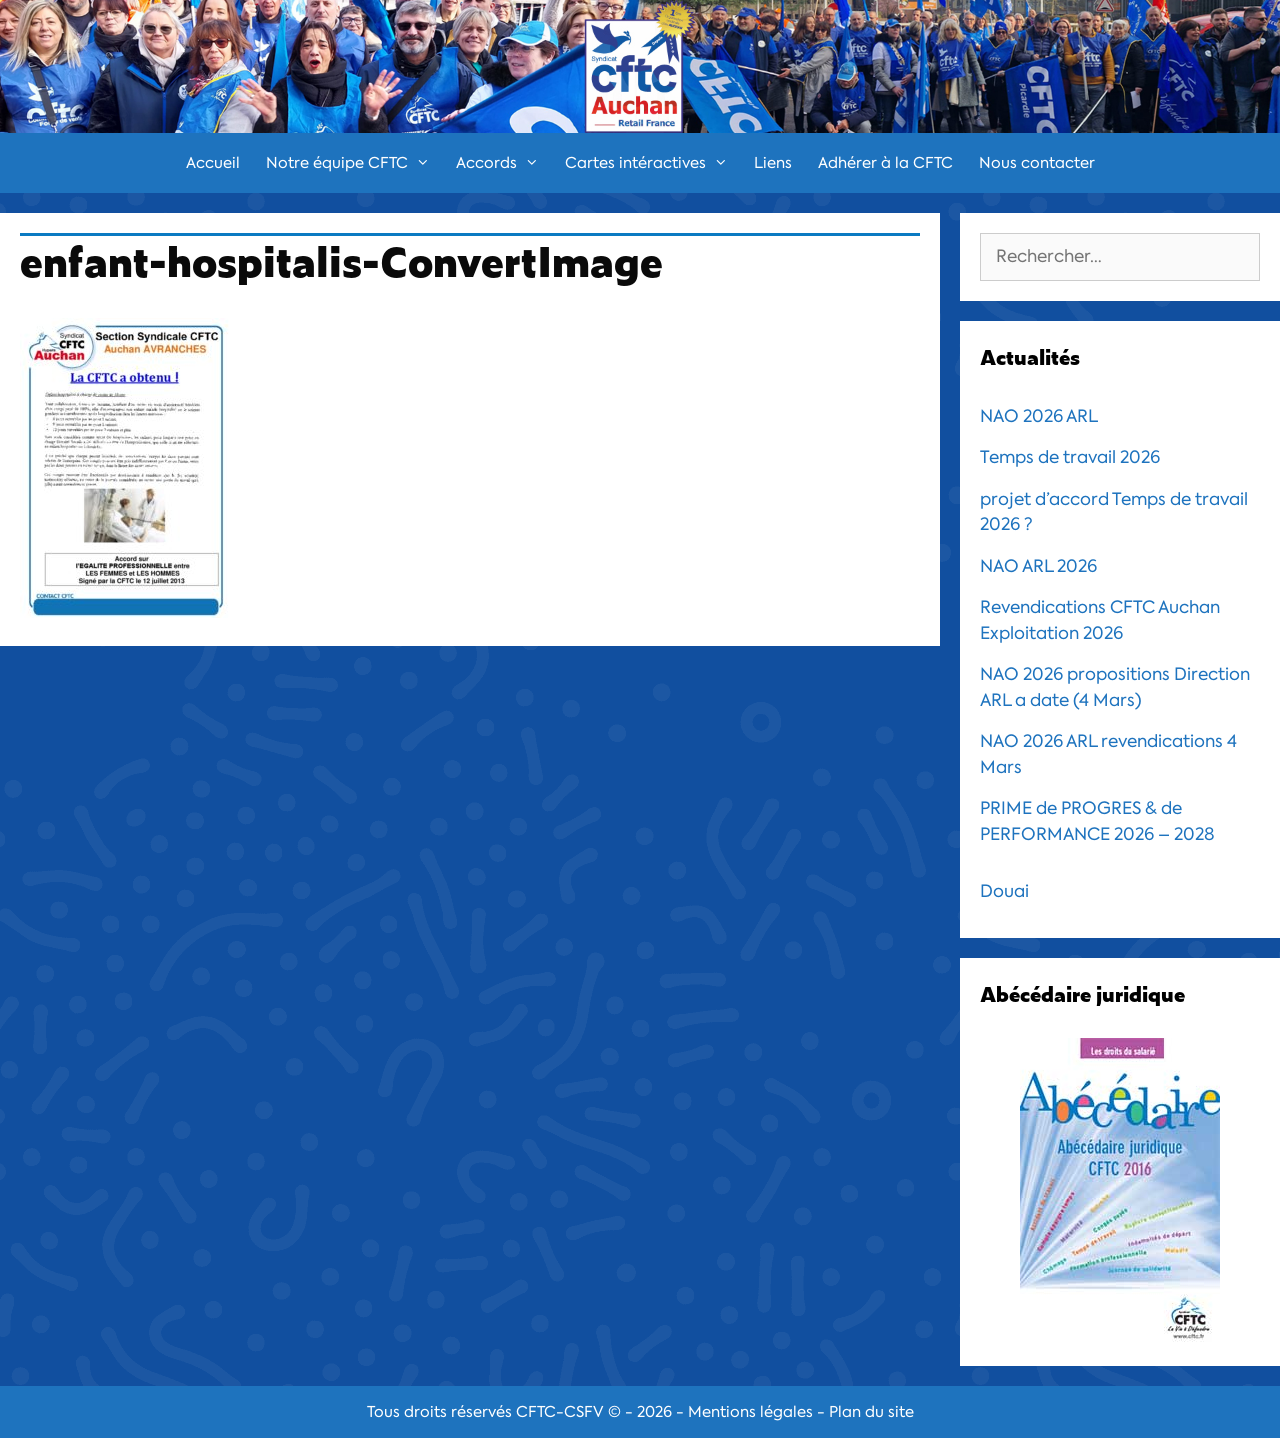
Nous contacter (1037, 163)
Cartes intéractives (653, 163)
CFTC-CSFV (560, 1412)
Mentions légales (750, 1412)
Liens (773, 163)
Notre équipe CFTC (354, 163)
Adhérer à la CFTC (885, 163)
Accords (504, 163)
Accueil (213, 163)
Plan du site (871, 1412)
